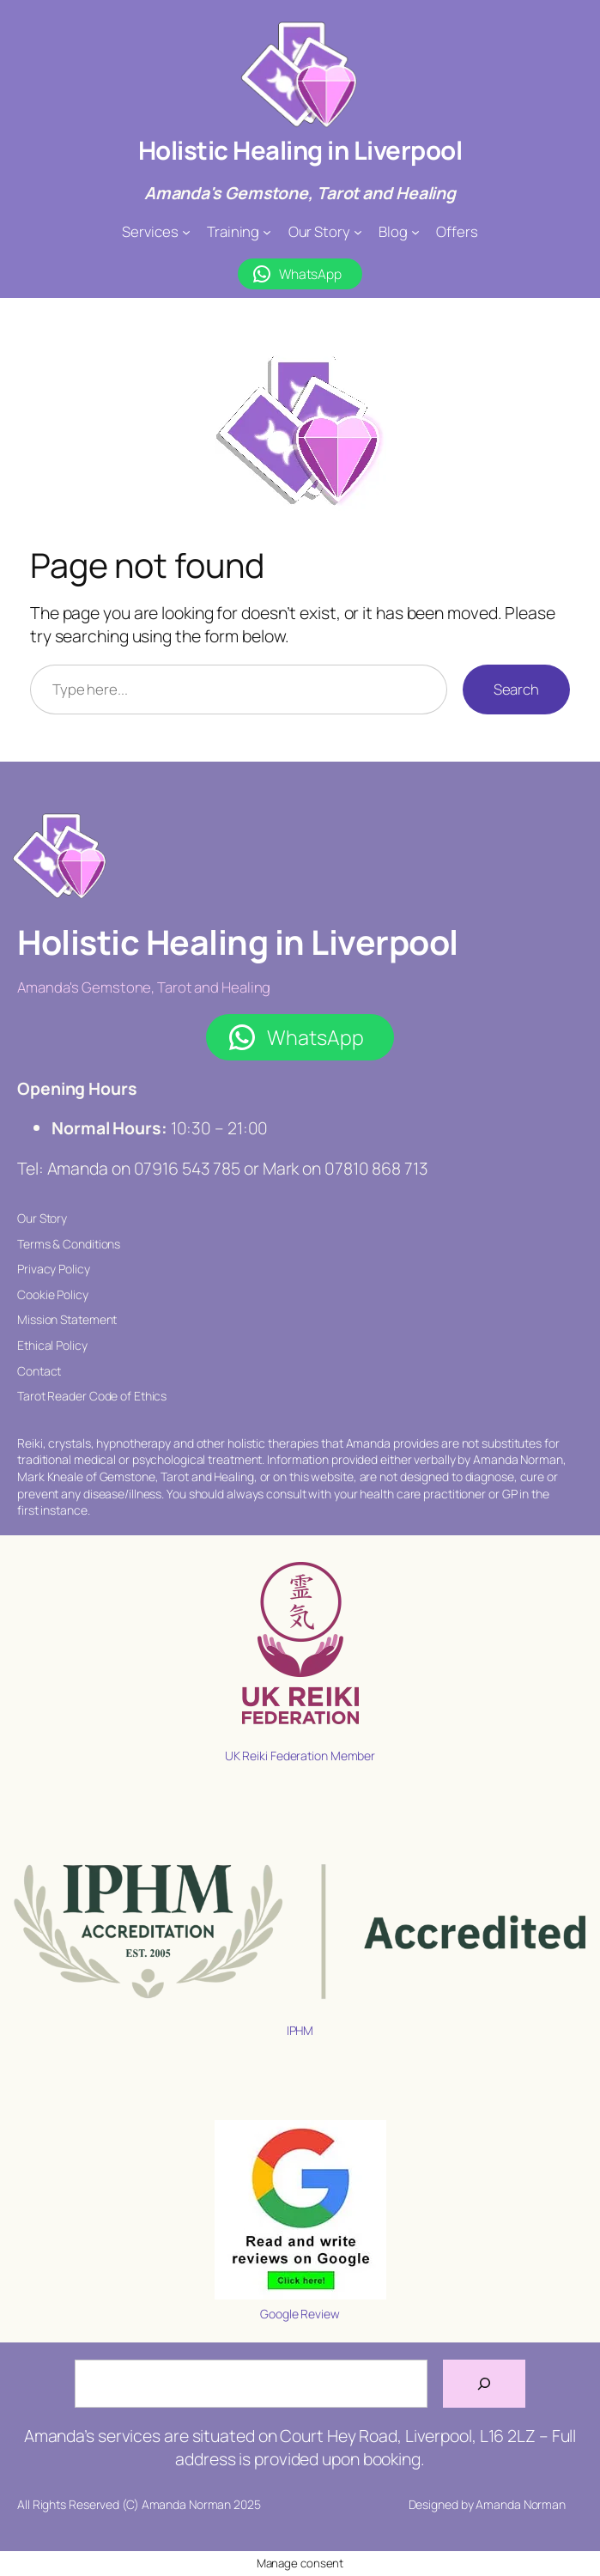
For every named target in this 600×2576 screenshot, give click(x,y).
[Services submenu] (186, 232)
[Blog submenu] (415, 232)
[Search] (484, 2384)
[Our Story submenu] (358, 232)
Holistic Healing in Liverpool (300, 150)
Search (516, 689)
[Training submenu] (267, 232)
